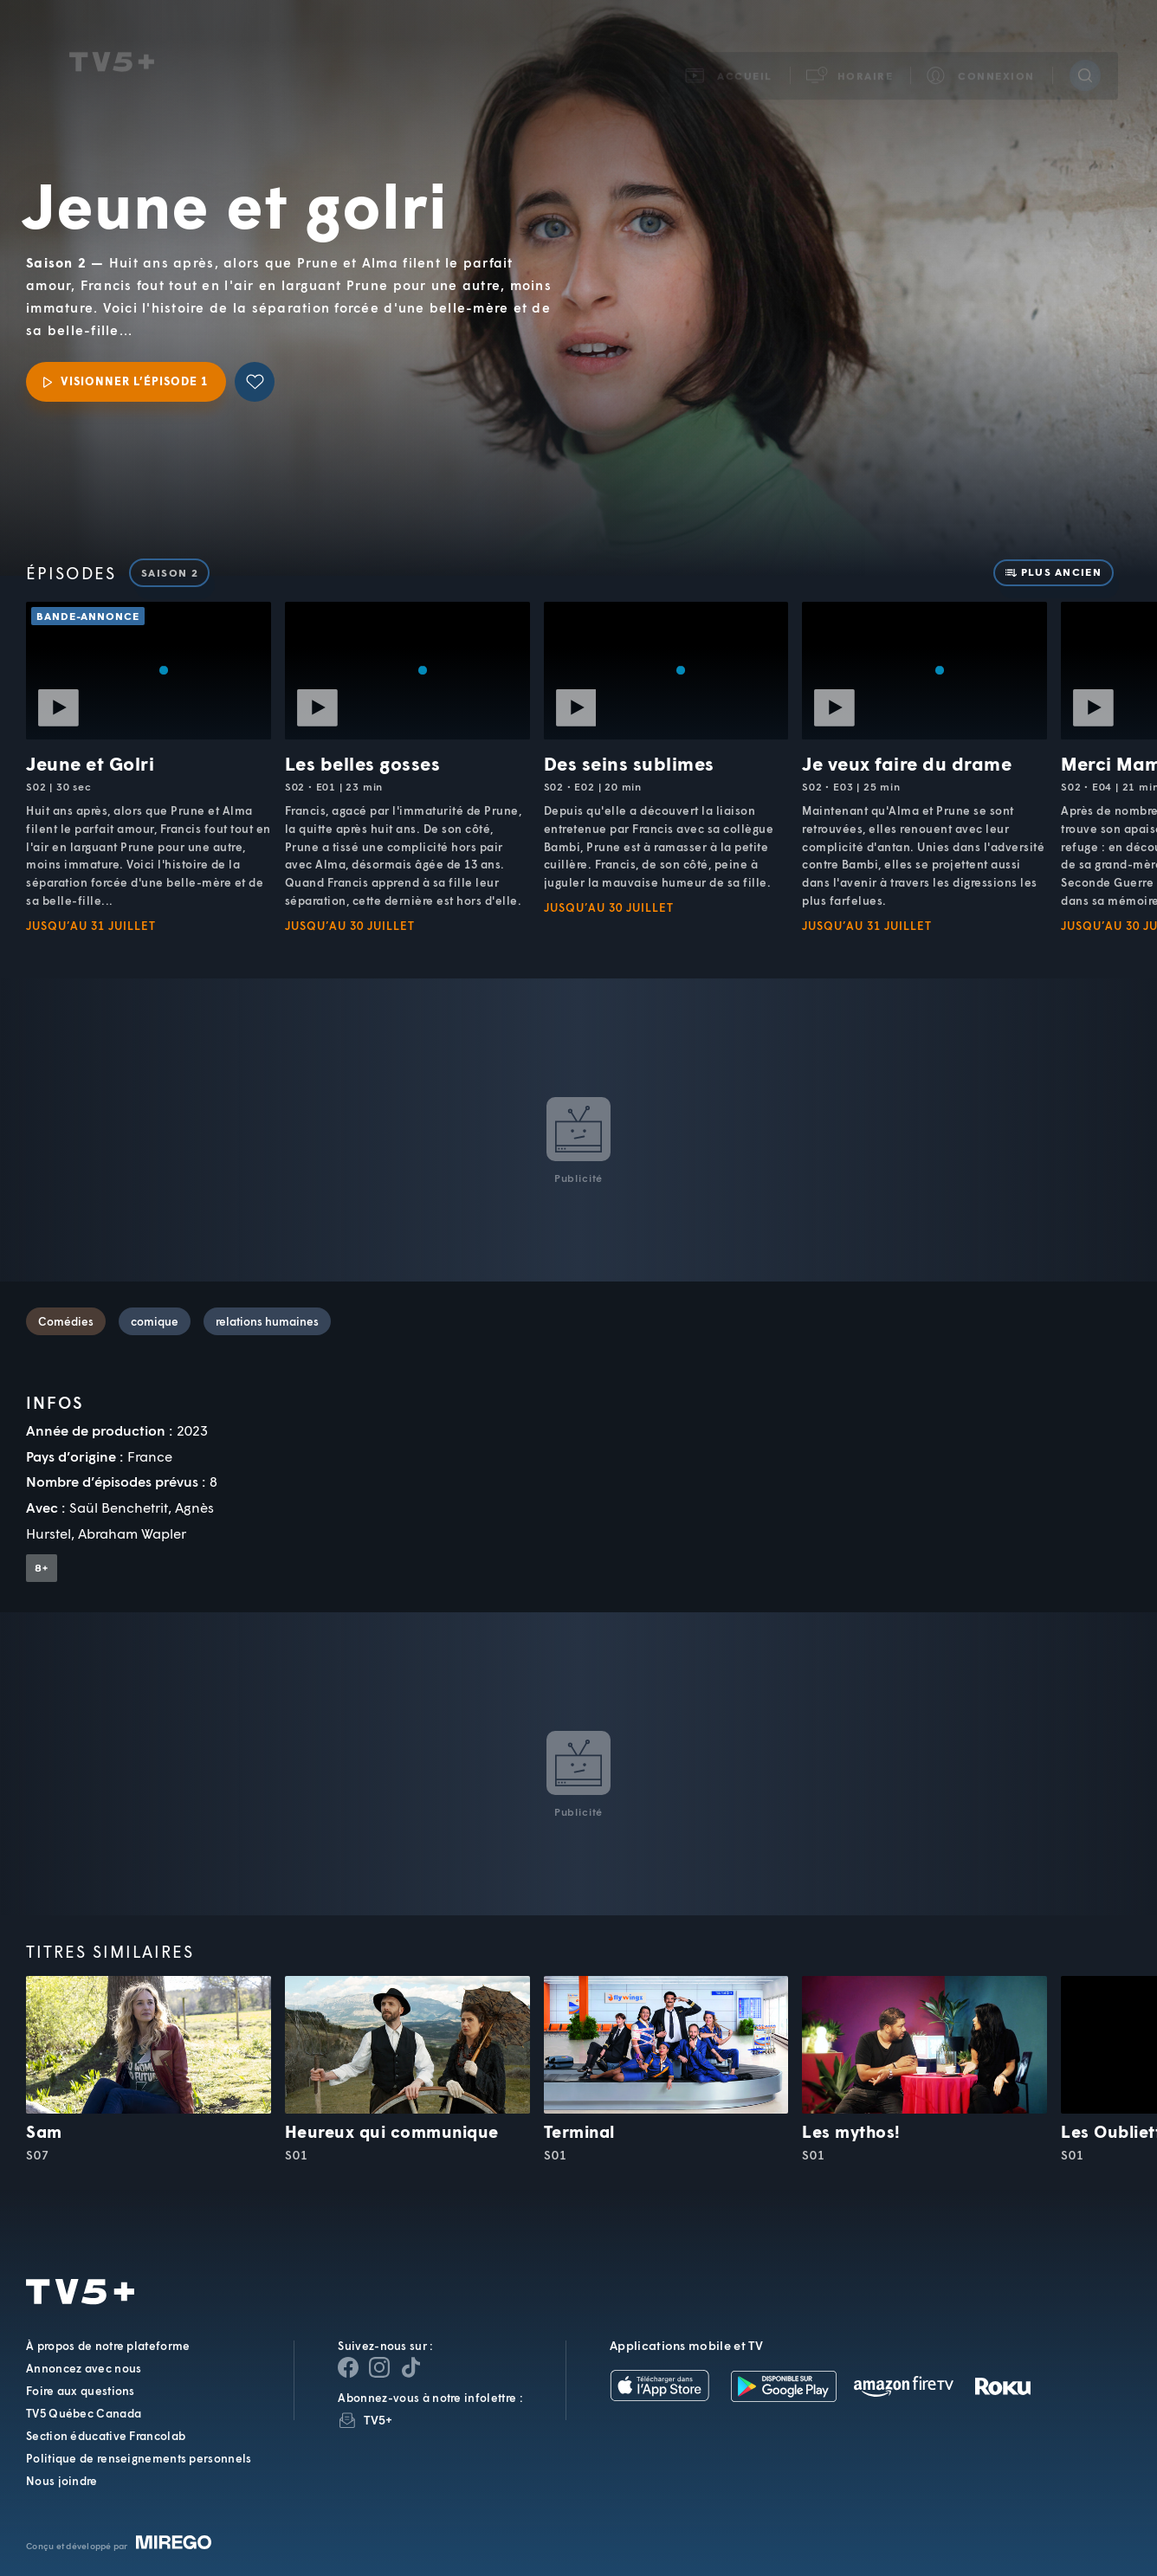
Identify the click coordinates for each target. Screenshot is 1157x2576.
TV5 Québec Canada (83, 2413)
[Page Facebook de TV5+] (348, 2367)
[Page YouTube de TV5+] (410, 2367)
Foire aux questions (80, 2391)
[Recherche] (1085, 54)
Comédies (66, 1321)
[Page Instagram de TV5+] (379, 2367)
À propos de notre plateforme (108, 2346)
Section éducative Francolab (105, 2436)
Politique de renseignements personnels (138, 2458)
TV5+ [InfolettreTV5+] (378, 2419)
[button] (850, 55)
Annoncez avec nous (83, 2368)
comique (154, 1321)
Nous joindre (62, 2481)
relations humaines (267, 1321)
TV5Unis (111, 41)
